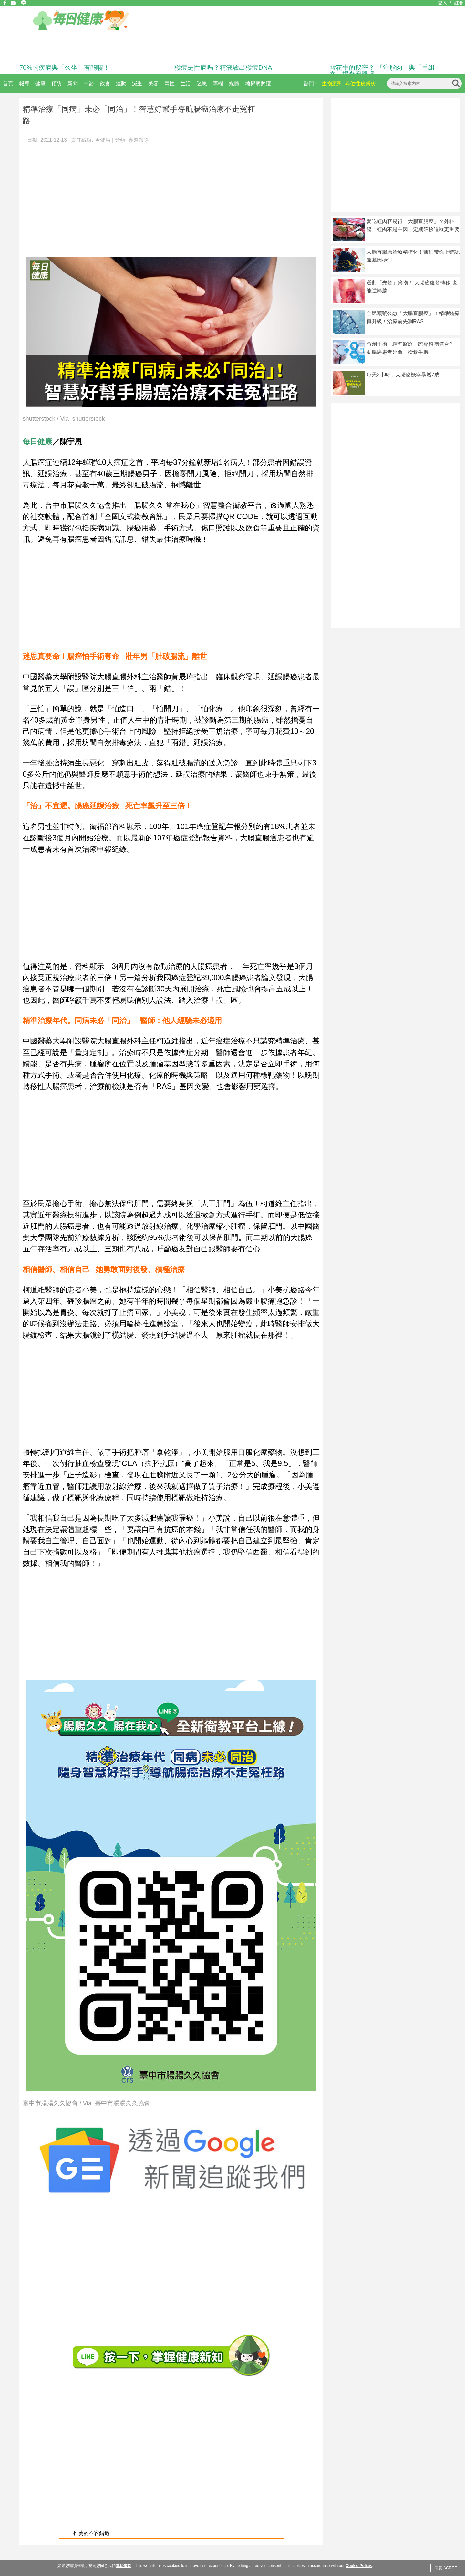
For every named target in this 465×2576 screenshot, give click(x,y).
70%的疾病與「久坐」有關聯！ (64, 67)
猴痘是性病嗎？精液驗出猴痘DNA (223, 67)
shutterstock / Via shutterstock (64, 419)
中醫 (89, 83)
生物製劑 (332, 83)
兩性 (169, 83)
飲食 (105, 83)
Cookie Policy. (359, 2565)
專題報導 (138, 140)
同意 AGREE (446, 2568)
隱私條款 (123, 2565)
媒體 (234, 83)
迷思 (202, 83)
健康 (40, 83)
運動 (121, 83)
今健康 (102, 140)
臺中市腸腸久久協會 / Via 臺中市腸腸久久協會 (86, 2103)
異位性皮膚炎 (360, 83)
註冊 (458, 2)
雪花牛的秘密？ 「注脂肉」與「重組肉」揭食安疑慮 (382, 70)
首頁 (8, 83)
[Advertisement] (171, 197)
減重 (137, 83)
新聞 (72, 83)
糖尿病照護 (258, 83)
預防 (56, 83)
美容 (153, 83)
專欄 (218, 83)
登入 (442, 2)
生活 (186, 83)
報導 (24, 83)
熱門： (311, 83)
